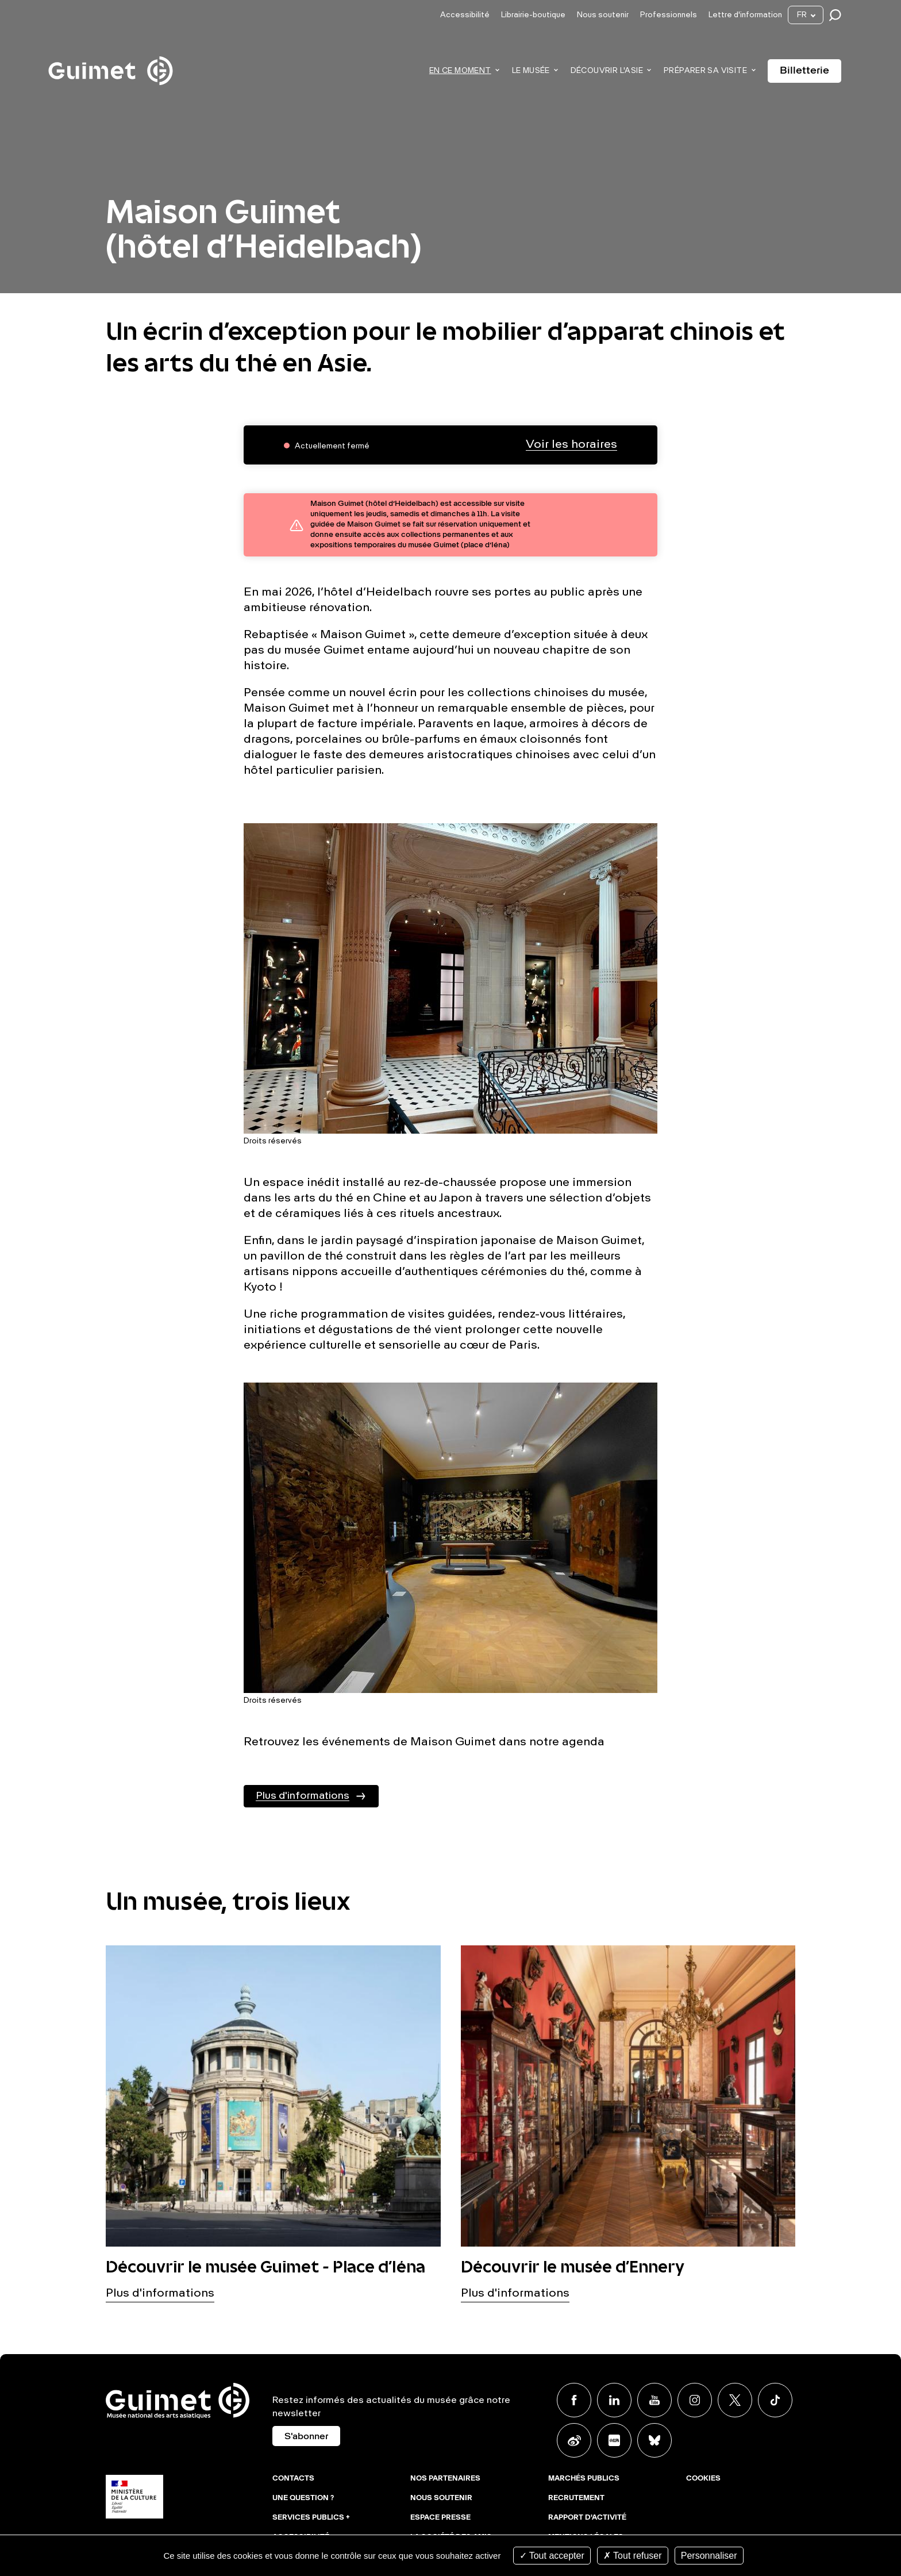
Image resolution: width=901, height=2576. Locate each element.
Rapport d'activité (587, 2518)
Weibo (574, 2440)
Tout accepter (551, 2555)
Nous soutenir (603, 15)
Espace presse (440, 2518)
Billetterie (804, 70)
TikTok (775, 2400)
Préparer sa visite (705, 71)
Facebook (574, 2400)
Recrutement (576, 2498)
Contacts (293, 2479)
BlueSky (654, 2440)
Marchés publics (583, 2479)
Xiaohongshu (614, 2440)
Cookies (703, 2479)
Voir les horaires (571, 445)
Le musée (531, 71)
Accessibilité (465, 15)
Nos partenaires (445, 2479)
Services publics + (311, 2518)
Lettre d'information (745, 15)
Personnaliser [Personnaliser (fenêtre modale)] (709, 2555)
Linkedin (614, 2400)
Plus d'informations (302, 1795)
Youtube (654, 2400)
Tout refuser (632, 2555)
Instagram (694, 2400)
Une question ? (303, 2498)
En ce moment (460, 71)
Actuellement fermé (332, 446)
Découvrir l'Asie (607, 71)
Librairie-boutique (533, 15)
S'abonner (306, 2437)
